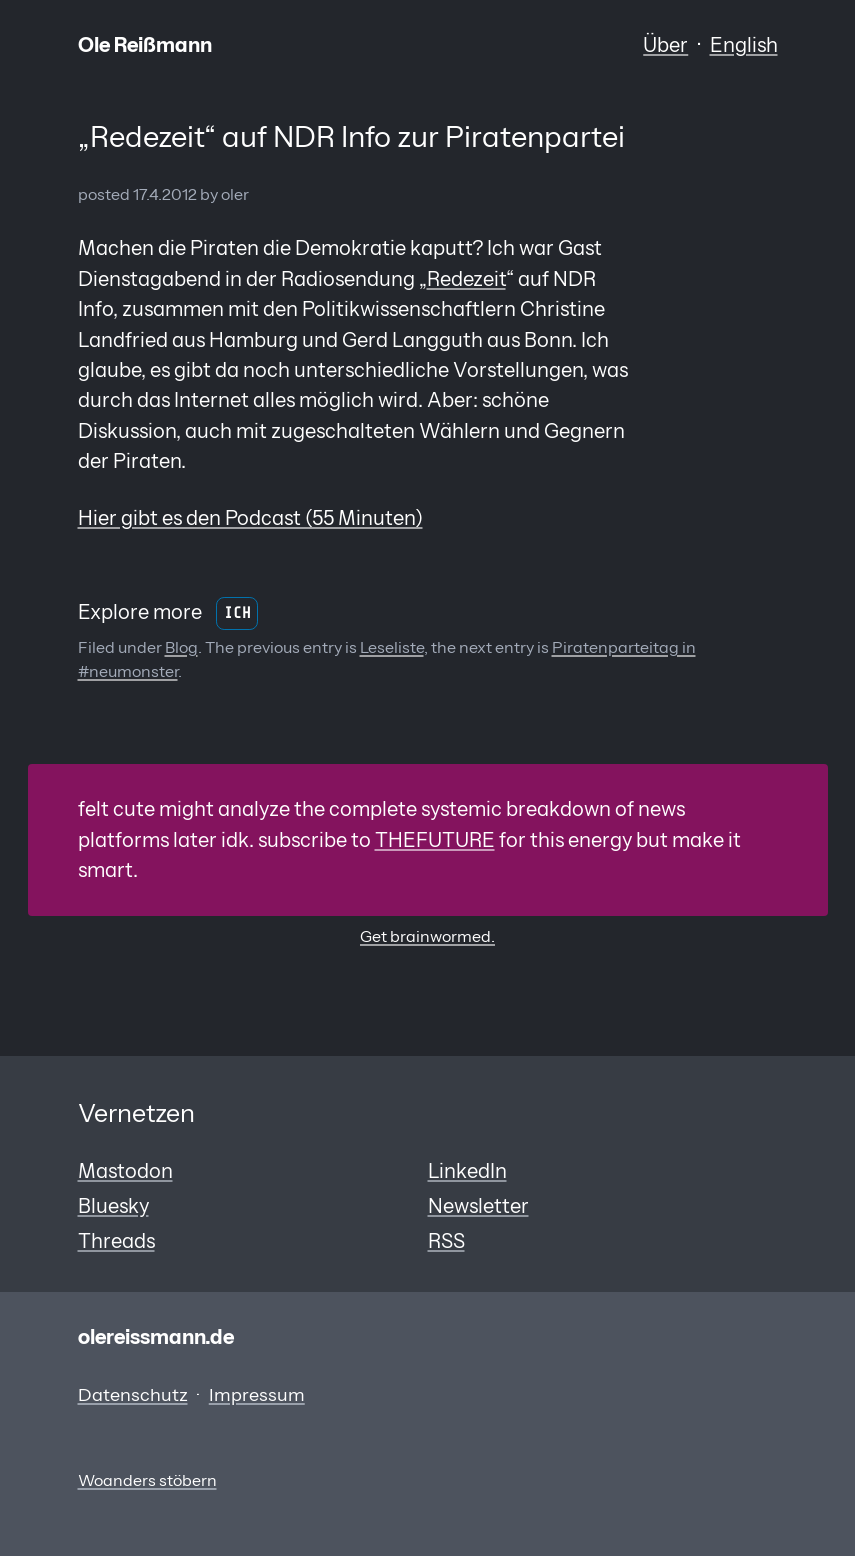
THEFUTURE (435, 839)
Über (665, 44)
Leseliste (392, 647)
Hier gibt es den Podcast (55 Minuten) (250, 517)
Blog (181, 647)
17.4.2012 (165, 194)
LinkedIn (467, 1170)
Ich (237, 614)
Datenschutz (133, 1395)
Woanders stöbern (147, 1480)
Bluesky (113, 1205)
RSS (446, 1240)
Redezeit (466, 278)
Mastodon (125, 1170)
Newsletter (478, 1205)
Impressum (257, 1395)
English (744, 44)
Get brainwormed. (427, 936)
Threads (116, 1240)
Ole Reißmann (145, 44)
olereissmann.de (156, 1336)
